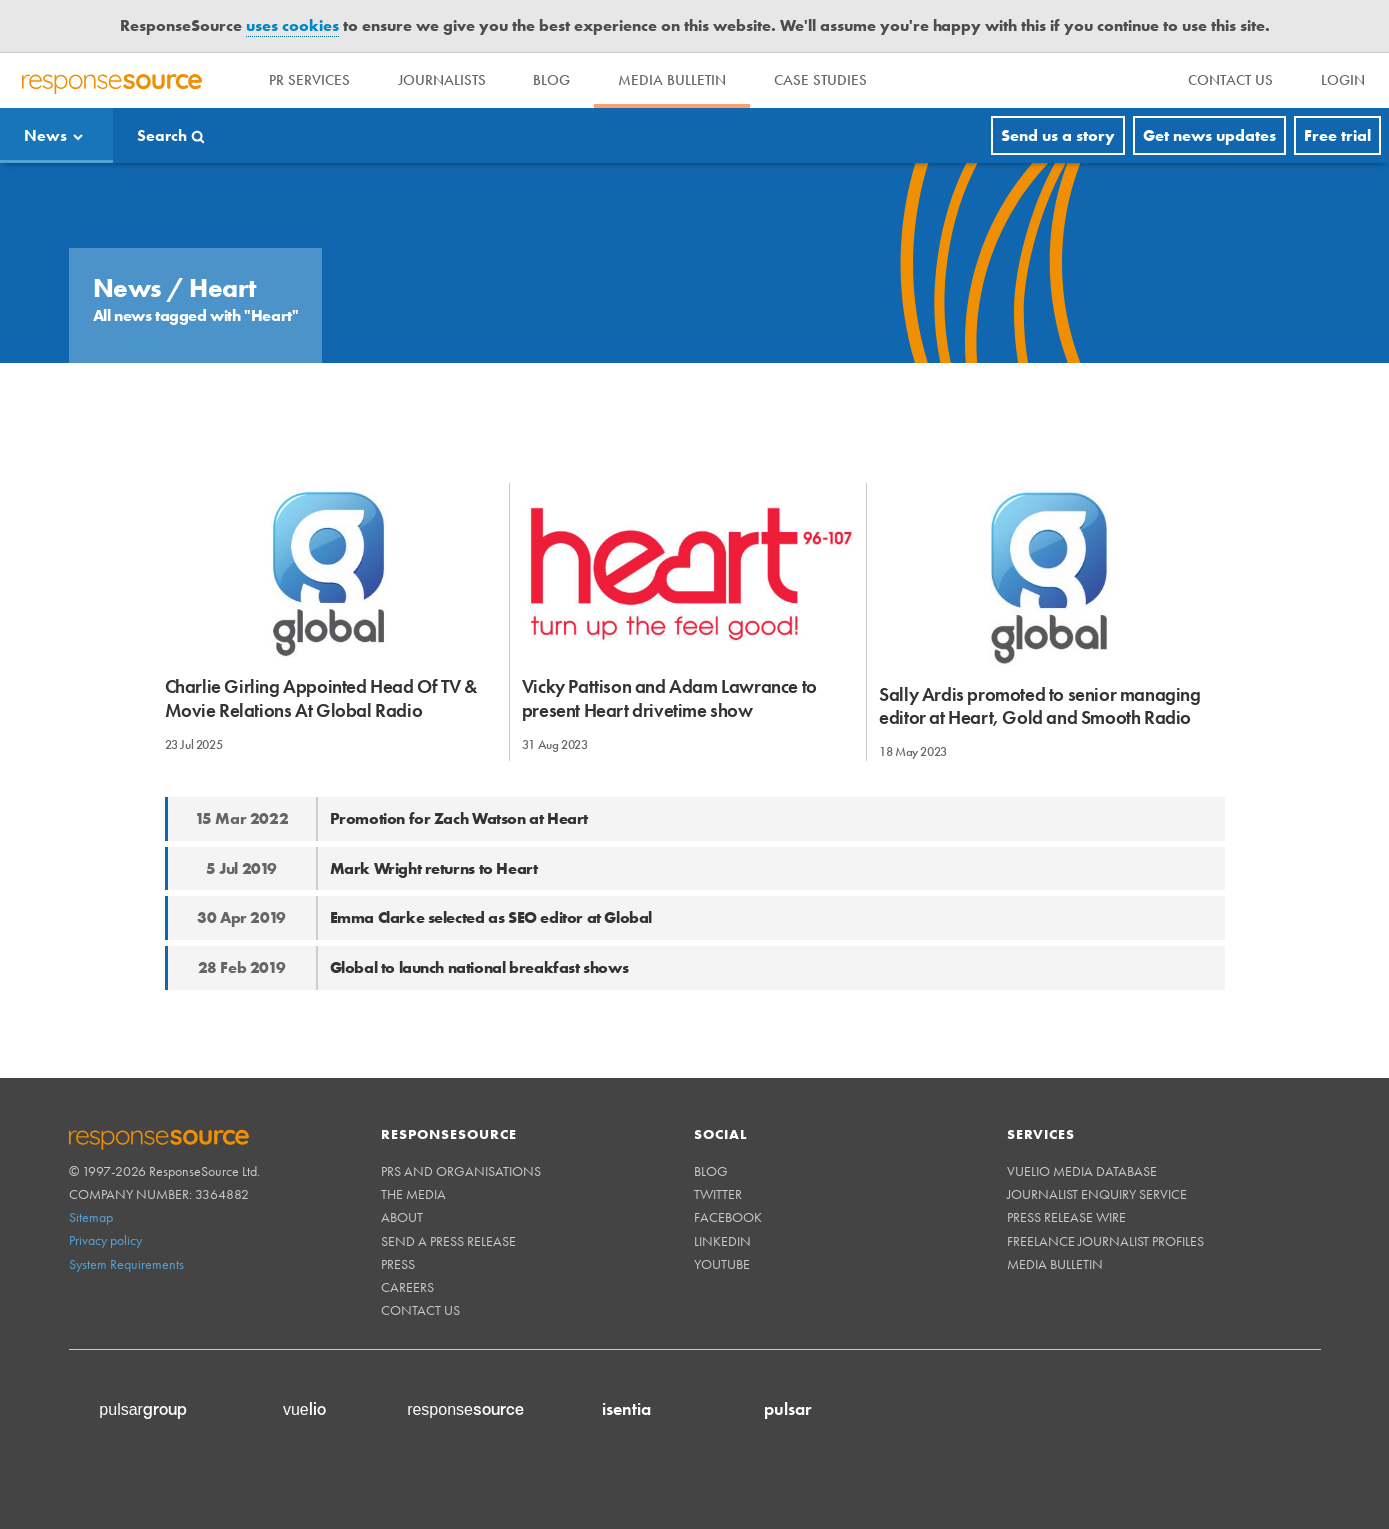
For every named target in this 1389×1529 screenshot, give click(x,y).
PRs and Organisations (461, 1171)
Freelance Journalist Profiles (1105, 1241)
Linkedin (722, 1241)
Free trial (1337, 135)
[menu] (1230, 80)
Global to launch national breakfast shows (479, 967)
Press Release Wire (1066, 1217)
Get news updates (1209, 135)
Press (398, 1264)
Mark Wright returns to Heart (434, 868)
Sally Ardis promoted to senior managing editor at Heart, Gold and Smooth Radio (1039, 706)
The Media (413, 1194)
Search (162, 135)
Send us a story (1058, 135)
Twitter (718, 1194)
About (402, 1217)
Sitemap (91, 1217)
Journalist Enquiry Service (1097, 1194)
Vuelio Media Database (1082, 1171)
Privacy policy (105, 1240)
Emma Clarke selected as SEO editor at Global (491, 917)
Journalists (442, 80)
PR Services (309, 80)
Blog (552, 80)
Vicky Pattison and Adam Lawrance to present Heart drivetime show (669, 698)
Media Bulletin (673, 80)
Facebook (728, 1217)
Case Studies (821, 80)
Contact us (420, 1310)
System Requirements (126, 1264)
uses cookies (292, 25)
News (45, 135)
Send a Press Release (448, 1241)
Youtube (722, 1264)
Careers (407, 1287)
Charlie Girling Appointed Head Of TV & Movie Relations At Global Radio (321, 698)
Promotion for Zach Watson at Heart (459, 818)
